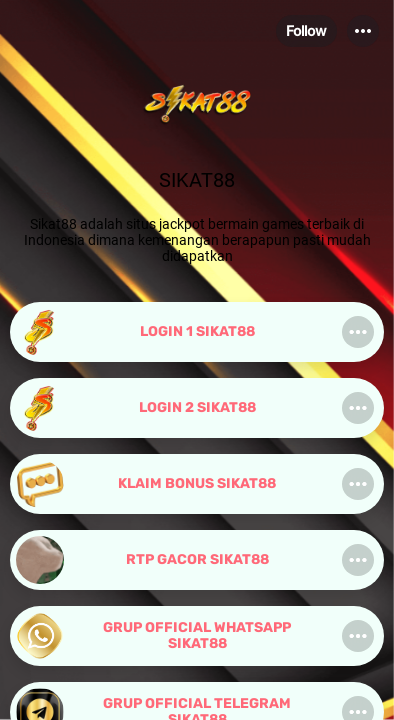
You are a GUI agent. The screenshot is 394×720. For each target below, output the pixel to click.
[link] (197, 332)
